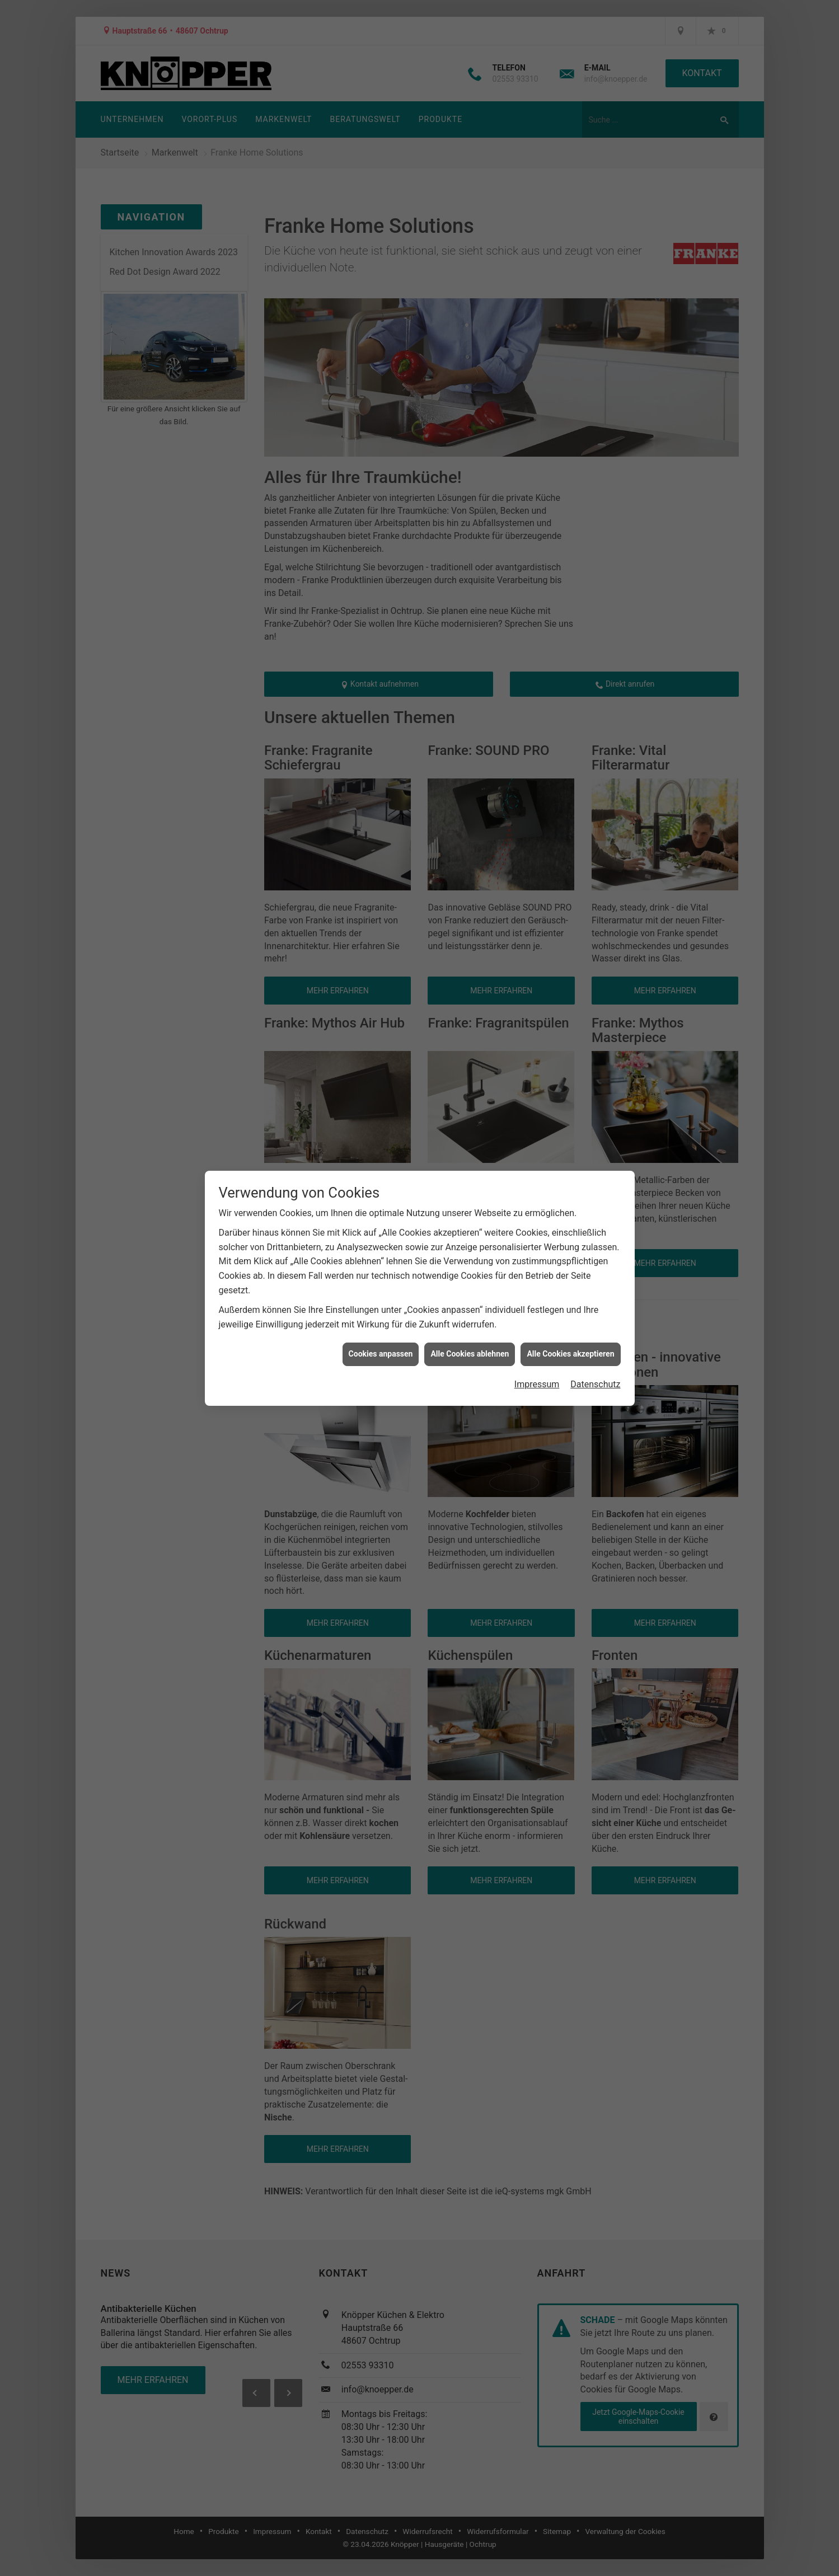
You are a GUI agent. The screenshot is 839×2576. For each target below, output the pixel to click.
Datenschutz (595, 1384)
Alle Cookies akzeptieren (570, 1353)
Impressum (537, 1384)
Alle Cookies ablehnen (469, 1353)
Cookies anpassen (381, 1353)
